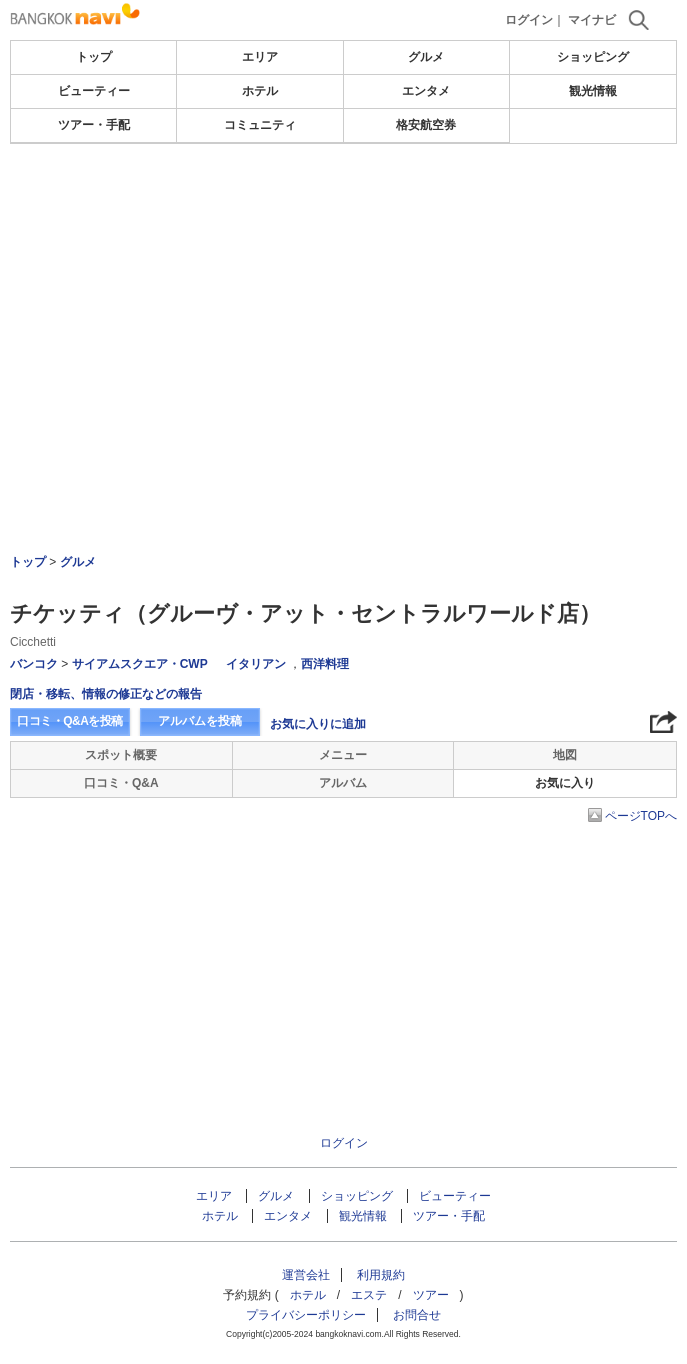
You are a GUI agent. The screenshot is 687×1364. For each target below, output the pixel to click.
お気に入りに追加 (318, 724)
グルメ (426, 57)
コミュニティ (260, 125)
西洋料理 (325, 664)
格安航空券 (426, 125)
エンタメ (426, 91)
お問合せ (417, 1315)
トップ (94, 57)
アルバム (343, 783)
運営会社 (306, 1275)
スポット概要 (121, 755)
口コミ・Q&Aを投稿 (70, 721)
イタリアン (256, 664)
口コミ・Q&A (121, 783)
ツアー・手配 (94, 125)
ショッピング (593, 57)
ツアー (431, 1295)
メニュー (343, 755)
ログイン (529, 20)
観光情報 (593, 91)
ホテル (260, 91)
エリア (260, 57)
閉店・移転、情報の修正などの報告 (106, 694)
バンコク (34, 664)
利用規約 (381, 1275)
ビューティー (94, 91)
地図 (565, 755)
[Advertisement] (344, 204)
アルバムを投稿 (200, 721)
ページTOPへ (641, 816)
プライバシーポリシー (306, 1315)
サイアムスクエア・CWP (140, 664)
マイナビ (592, 20)
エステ (369, 1295)
